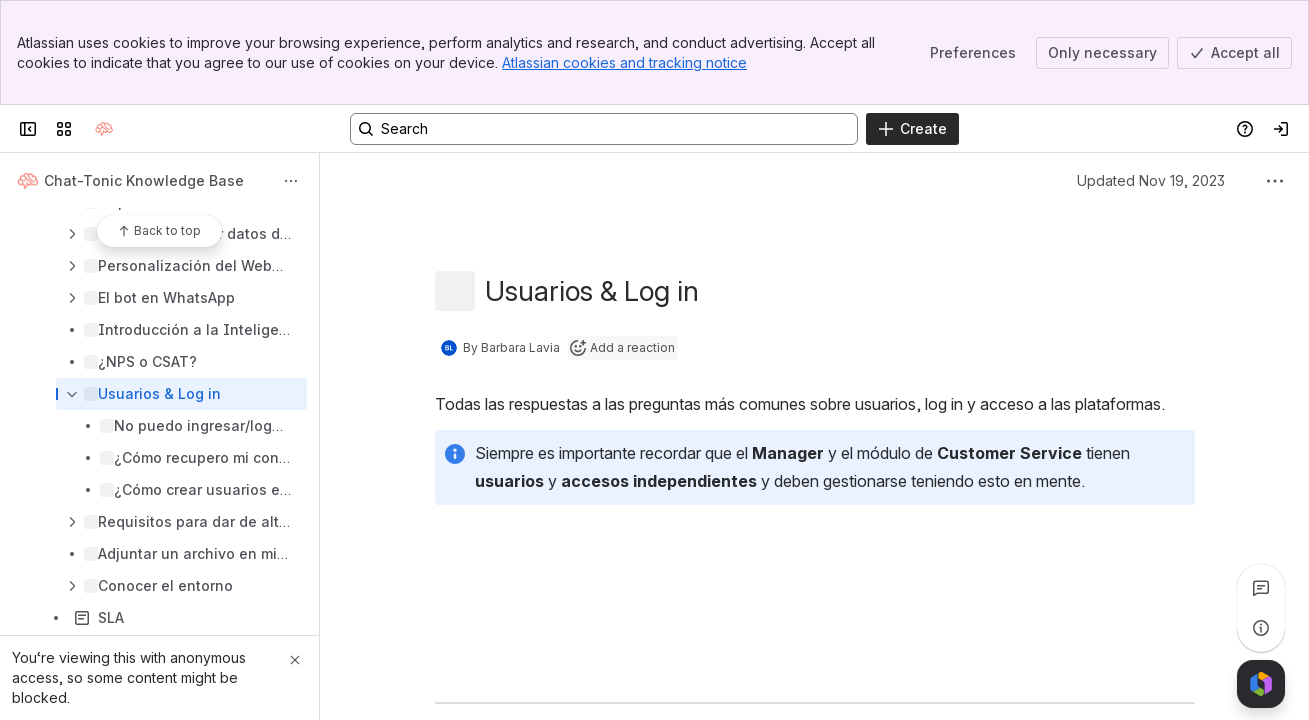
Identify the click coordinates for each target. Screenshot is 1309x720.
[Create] (912, 129)
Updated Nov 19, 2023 (1151, 180)
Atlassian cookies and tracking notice (624, 62)
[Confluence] (104, 129)
